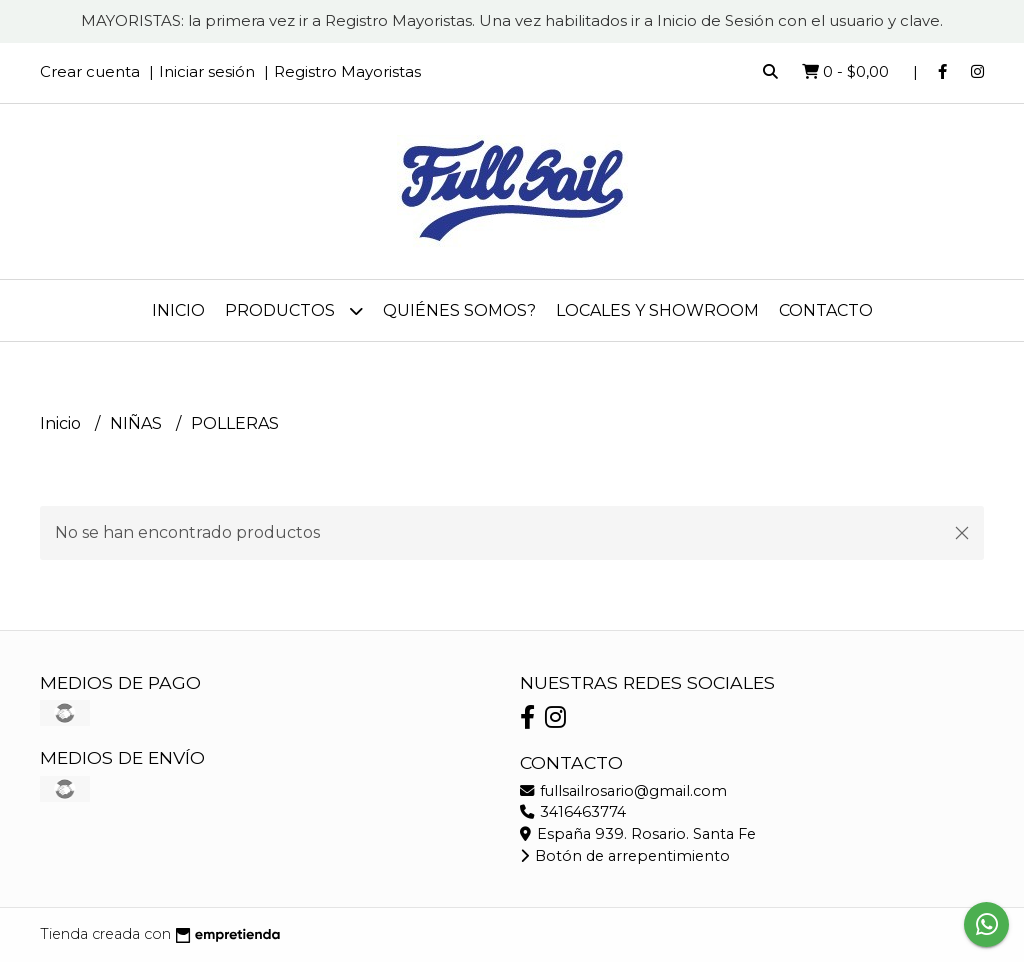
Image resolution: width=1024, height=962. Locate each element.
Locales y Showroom (657, 310)
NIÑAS (138, 423)
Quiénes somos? (459, 310)
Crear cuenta (90, 71)
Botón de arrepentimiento (625, 856)
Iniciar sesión (207, 71)
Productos (294, 310)
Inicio (178, 310)
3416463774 (573, 812)
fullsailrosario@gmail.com (623, 791)
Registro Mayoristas (347, 71)
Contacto (826, 310)
